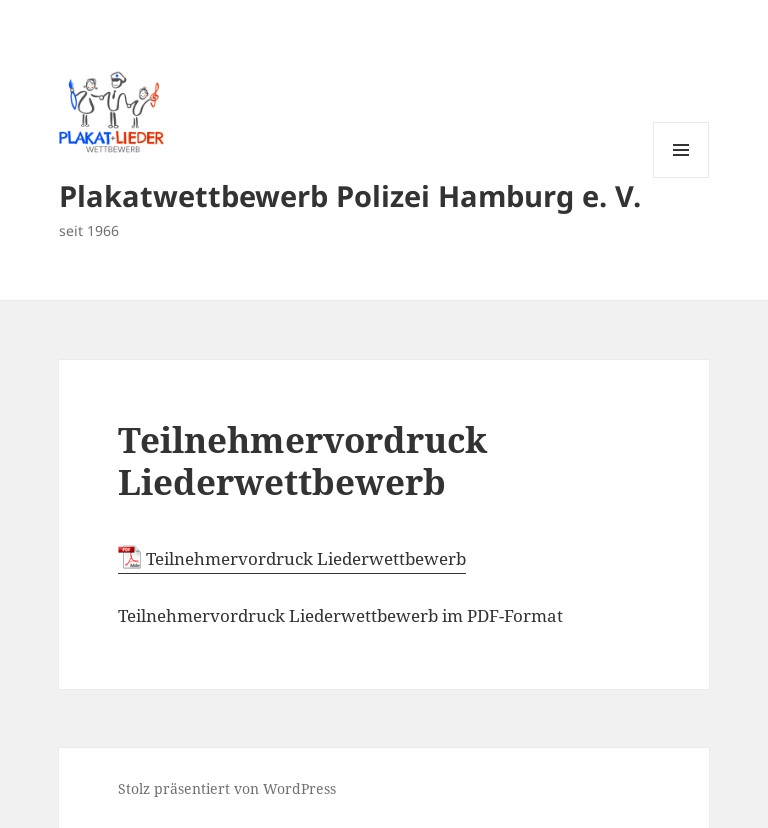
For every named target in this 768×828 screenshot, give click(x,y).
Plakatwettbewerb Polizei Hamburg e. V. (350, 195)
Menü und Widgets (681, 177)
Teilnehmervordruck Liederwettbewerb (306, 558)
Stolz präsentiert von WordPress (227, 788)
